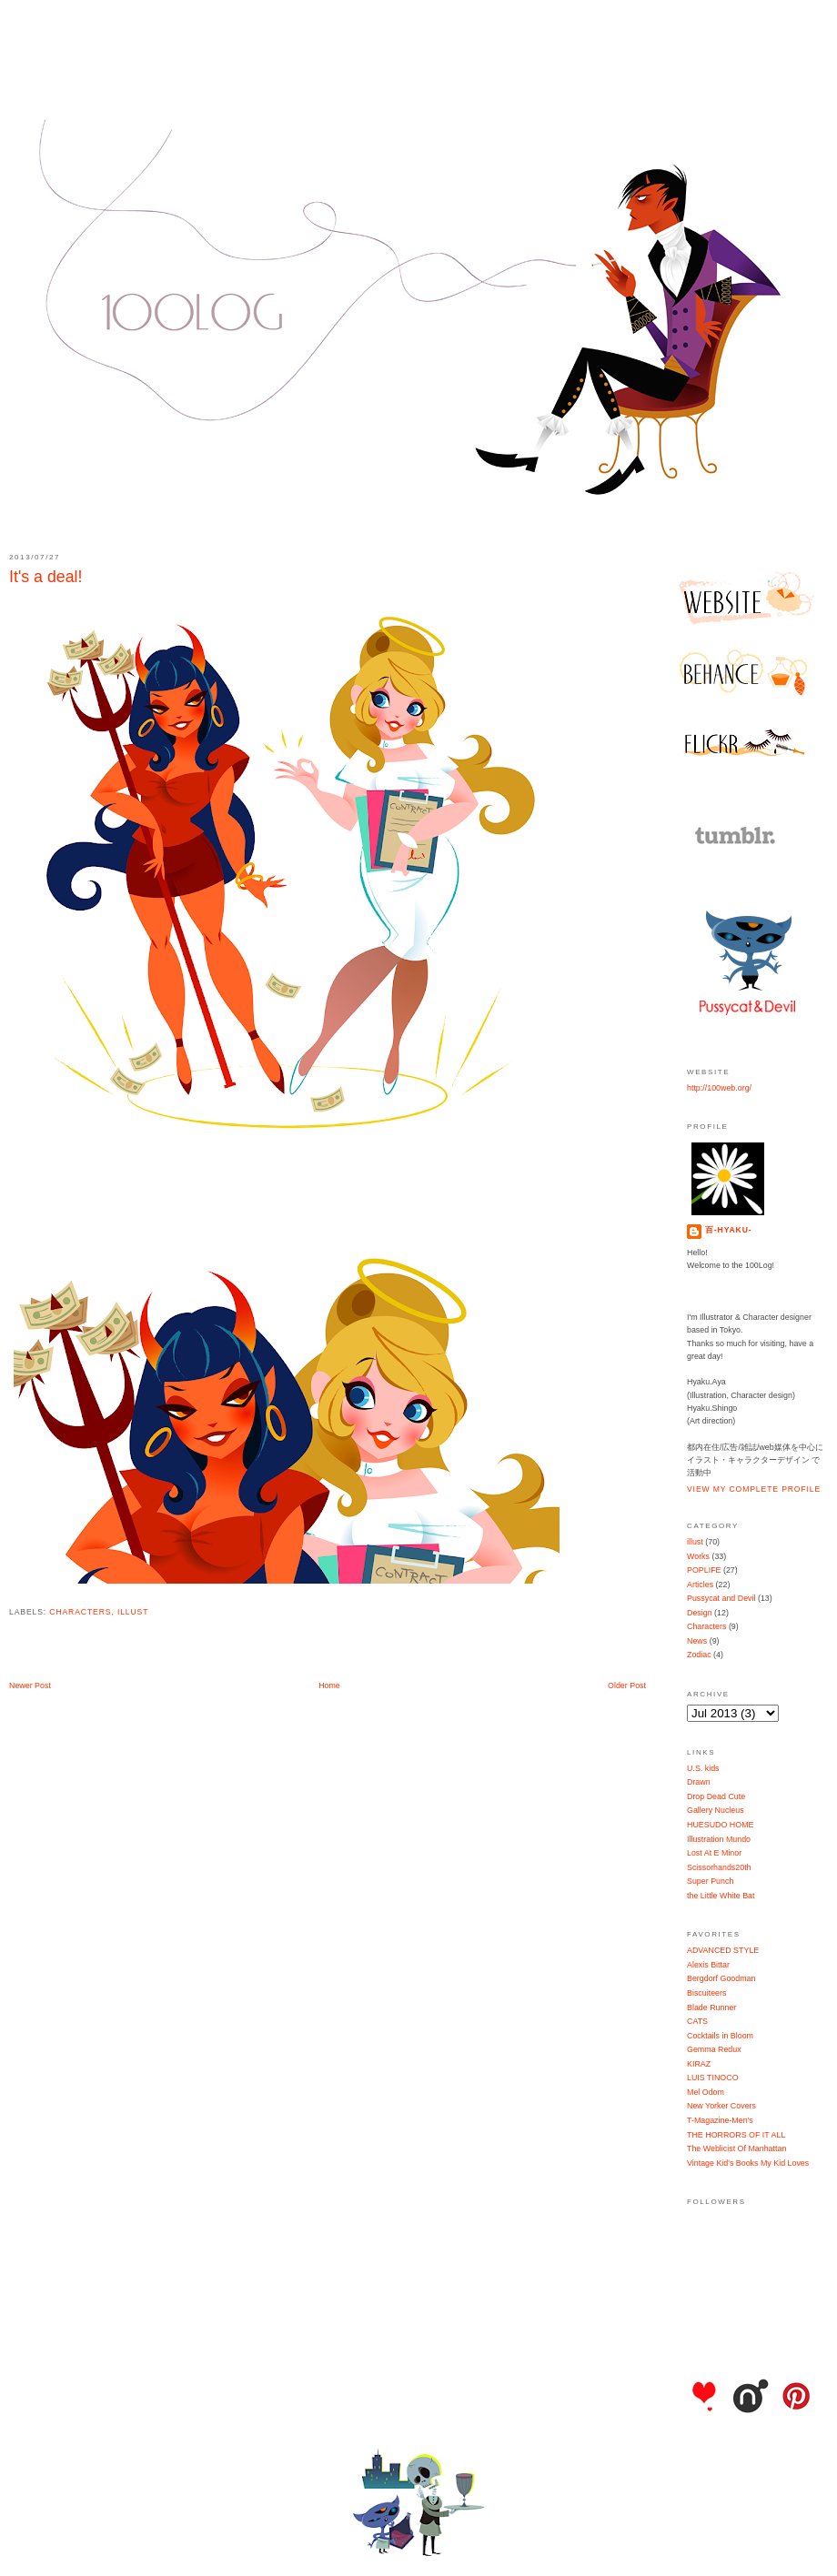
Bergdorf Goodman (721, 1978)
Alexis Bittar (708, 1964)
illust (132, 1611)
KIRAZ (699, 2063)
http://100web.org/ (719, 1087)
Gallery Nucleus (715, 1810)
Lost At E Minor (714, 1852)
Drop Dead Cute (716, 1796)
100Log (418, 63)
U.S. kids (703, 1768)
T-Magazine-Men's (720, 2120)
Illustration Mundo (719, 1839)
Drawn (699, 1781)
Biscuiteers (706, 1992)
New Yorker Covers (721, 2105)
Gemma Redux (714, 2049)
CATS (697, 2021)
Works (698, 1556)
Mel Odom (705, 2092)
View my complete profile (754, 1489)
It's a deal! (46, 577)
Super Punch (710, 1881)
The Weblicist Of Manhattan (736, 2148)
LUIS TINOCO (713, 2077)
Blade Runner (711, 2007)
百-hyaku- (728, 1229)
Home (329, 1685)
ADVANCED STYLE (723, 1950)
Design (699, 1612)
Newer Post (30, 1685)
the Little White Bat (721, 1895)
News (697, 1640)
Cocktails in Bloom (720, 2035)
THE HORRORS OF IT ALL (736, 2134)
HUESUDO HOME (720, 1824)
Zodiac (699, 1654)
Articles (700, 1584)
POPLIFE (704, 1570)
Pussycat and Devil (721, 1598)
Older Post (627, 1685)
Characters (80, 1611)
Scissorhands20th (719, 1867)
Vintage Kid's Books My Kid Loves (748, 2163)
